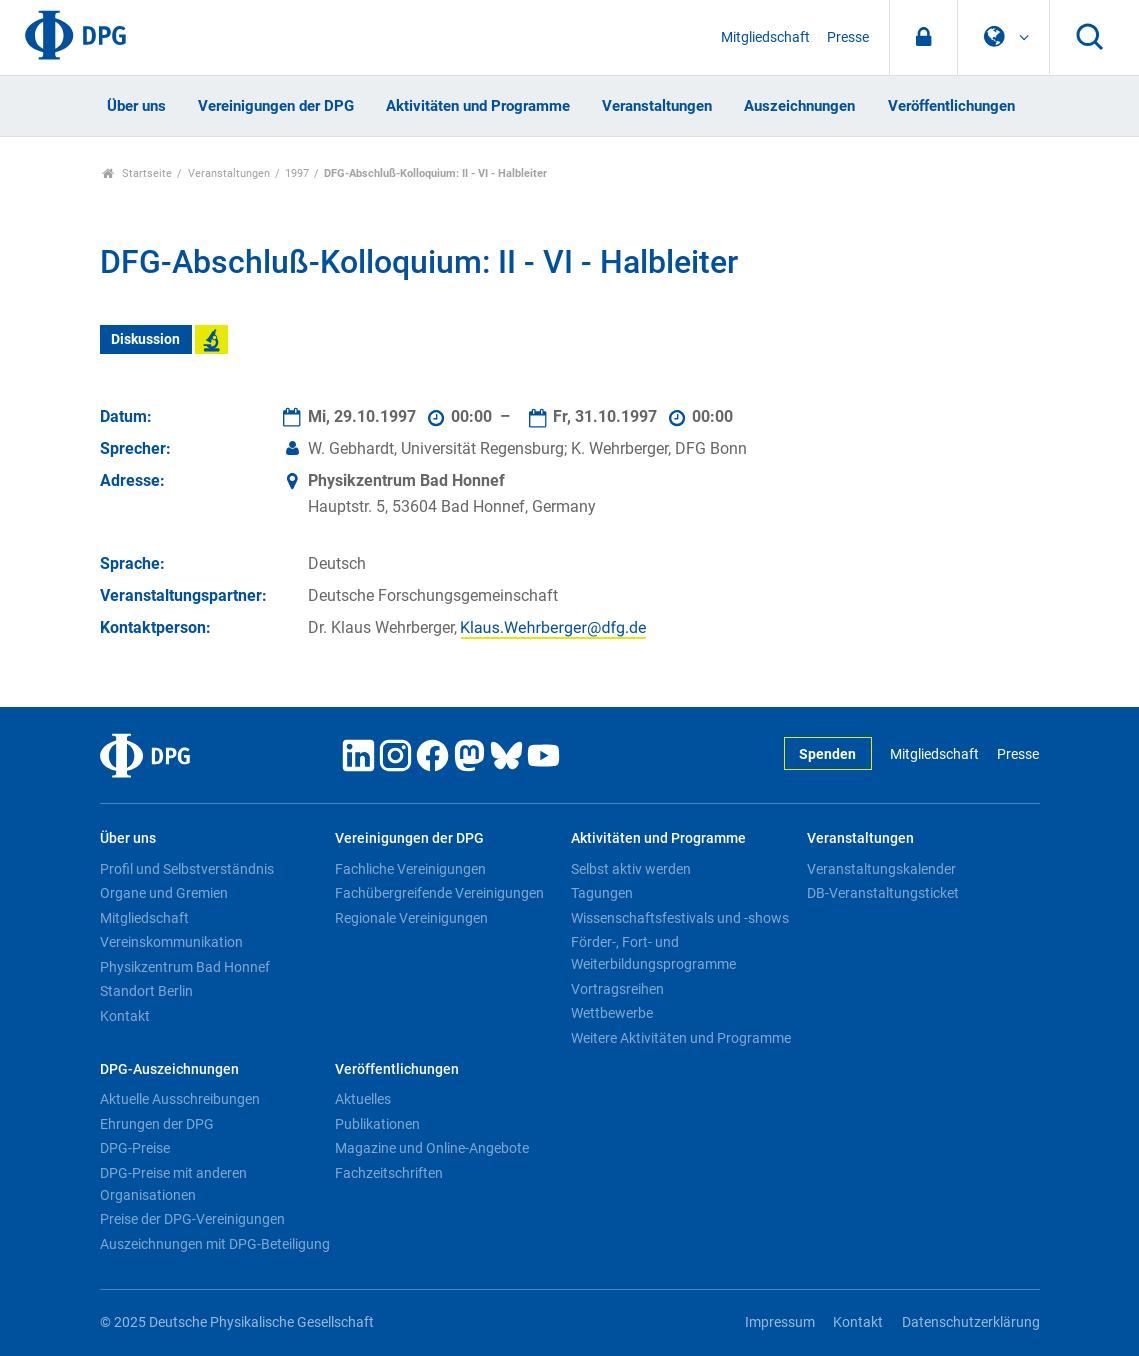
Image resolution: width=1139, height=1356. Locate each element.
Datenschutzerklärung (971, 1322)
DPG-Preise (135, 1148)
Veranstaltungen (657, 106)
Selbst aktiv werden (631, 869)
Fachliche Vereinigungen (410, 869)
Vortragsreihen (617, 989)
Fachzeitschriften (389, 1173)
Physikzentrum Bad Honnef (185, 967)
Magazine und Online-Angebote (432, 1148)
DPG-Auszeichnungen (169, 1069)
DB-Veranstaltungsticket (883, 893)
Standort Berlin (146, 991)
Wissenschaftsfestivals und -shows (680, 918)
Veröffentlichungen (951, 106)
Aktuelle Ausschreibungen (180, 1099)
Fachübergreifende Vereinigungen (439, 893)
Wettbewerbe (612, 1013)
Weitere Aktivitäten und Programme (681, 1038)
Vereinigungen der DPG (276, 106)
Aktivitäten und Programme (478, 106)
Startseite (137, 173)
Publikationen (377, 1124)
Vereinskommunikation (171, 942)
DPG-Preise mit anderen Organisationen (173, 1184)
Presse (848, 37)
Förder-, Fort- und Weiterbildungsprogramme (653, 953)
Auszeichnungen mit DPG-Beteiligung (215, 1244)
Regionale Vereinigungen (411, 918)
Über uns (136, 106)
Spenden (827, 754)
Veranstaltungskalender (881, 869)
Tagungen (602, 893)
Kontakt (125, 1016)
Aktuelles (363, 1099)
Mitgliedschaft (765, 37)
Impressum (780, 1322)
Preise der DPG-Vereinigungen (192, 1219)
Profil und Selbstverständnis (187, 869)
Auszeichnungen (799, 106)
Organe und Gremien (164, 893)
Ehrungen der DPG (157, 1124)
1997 (297, 173)
